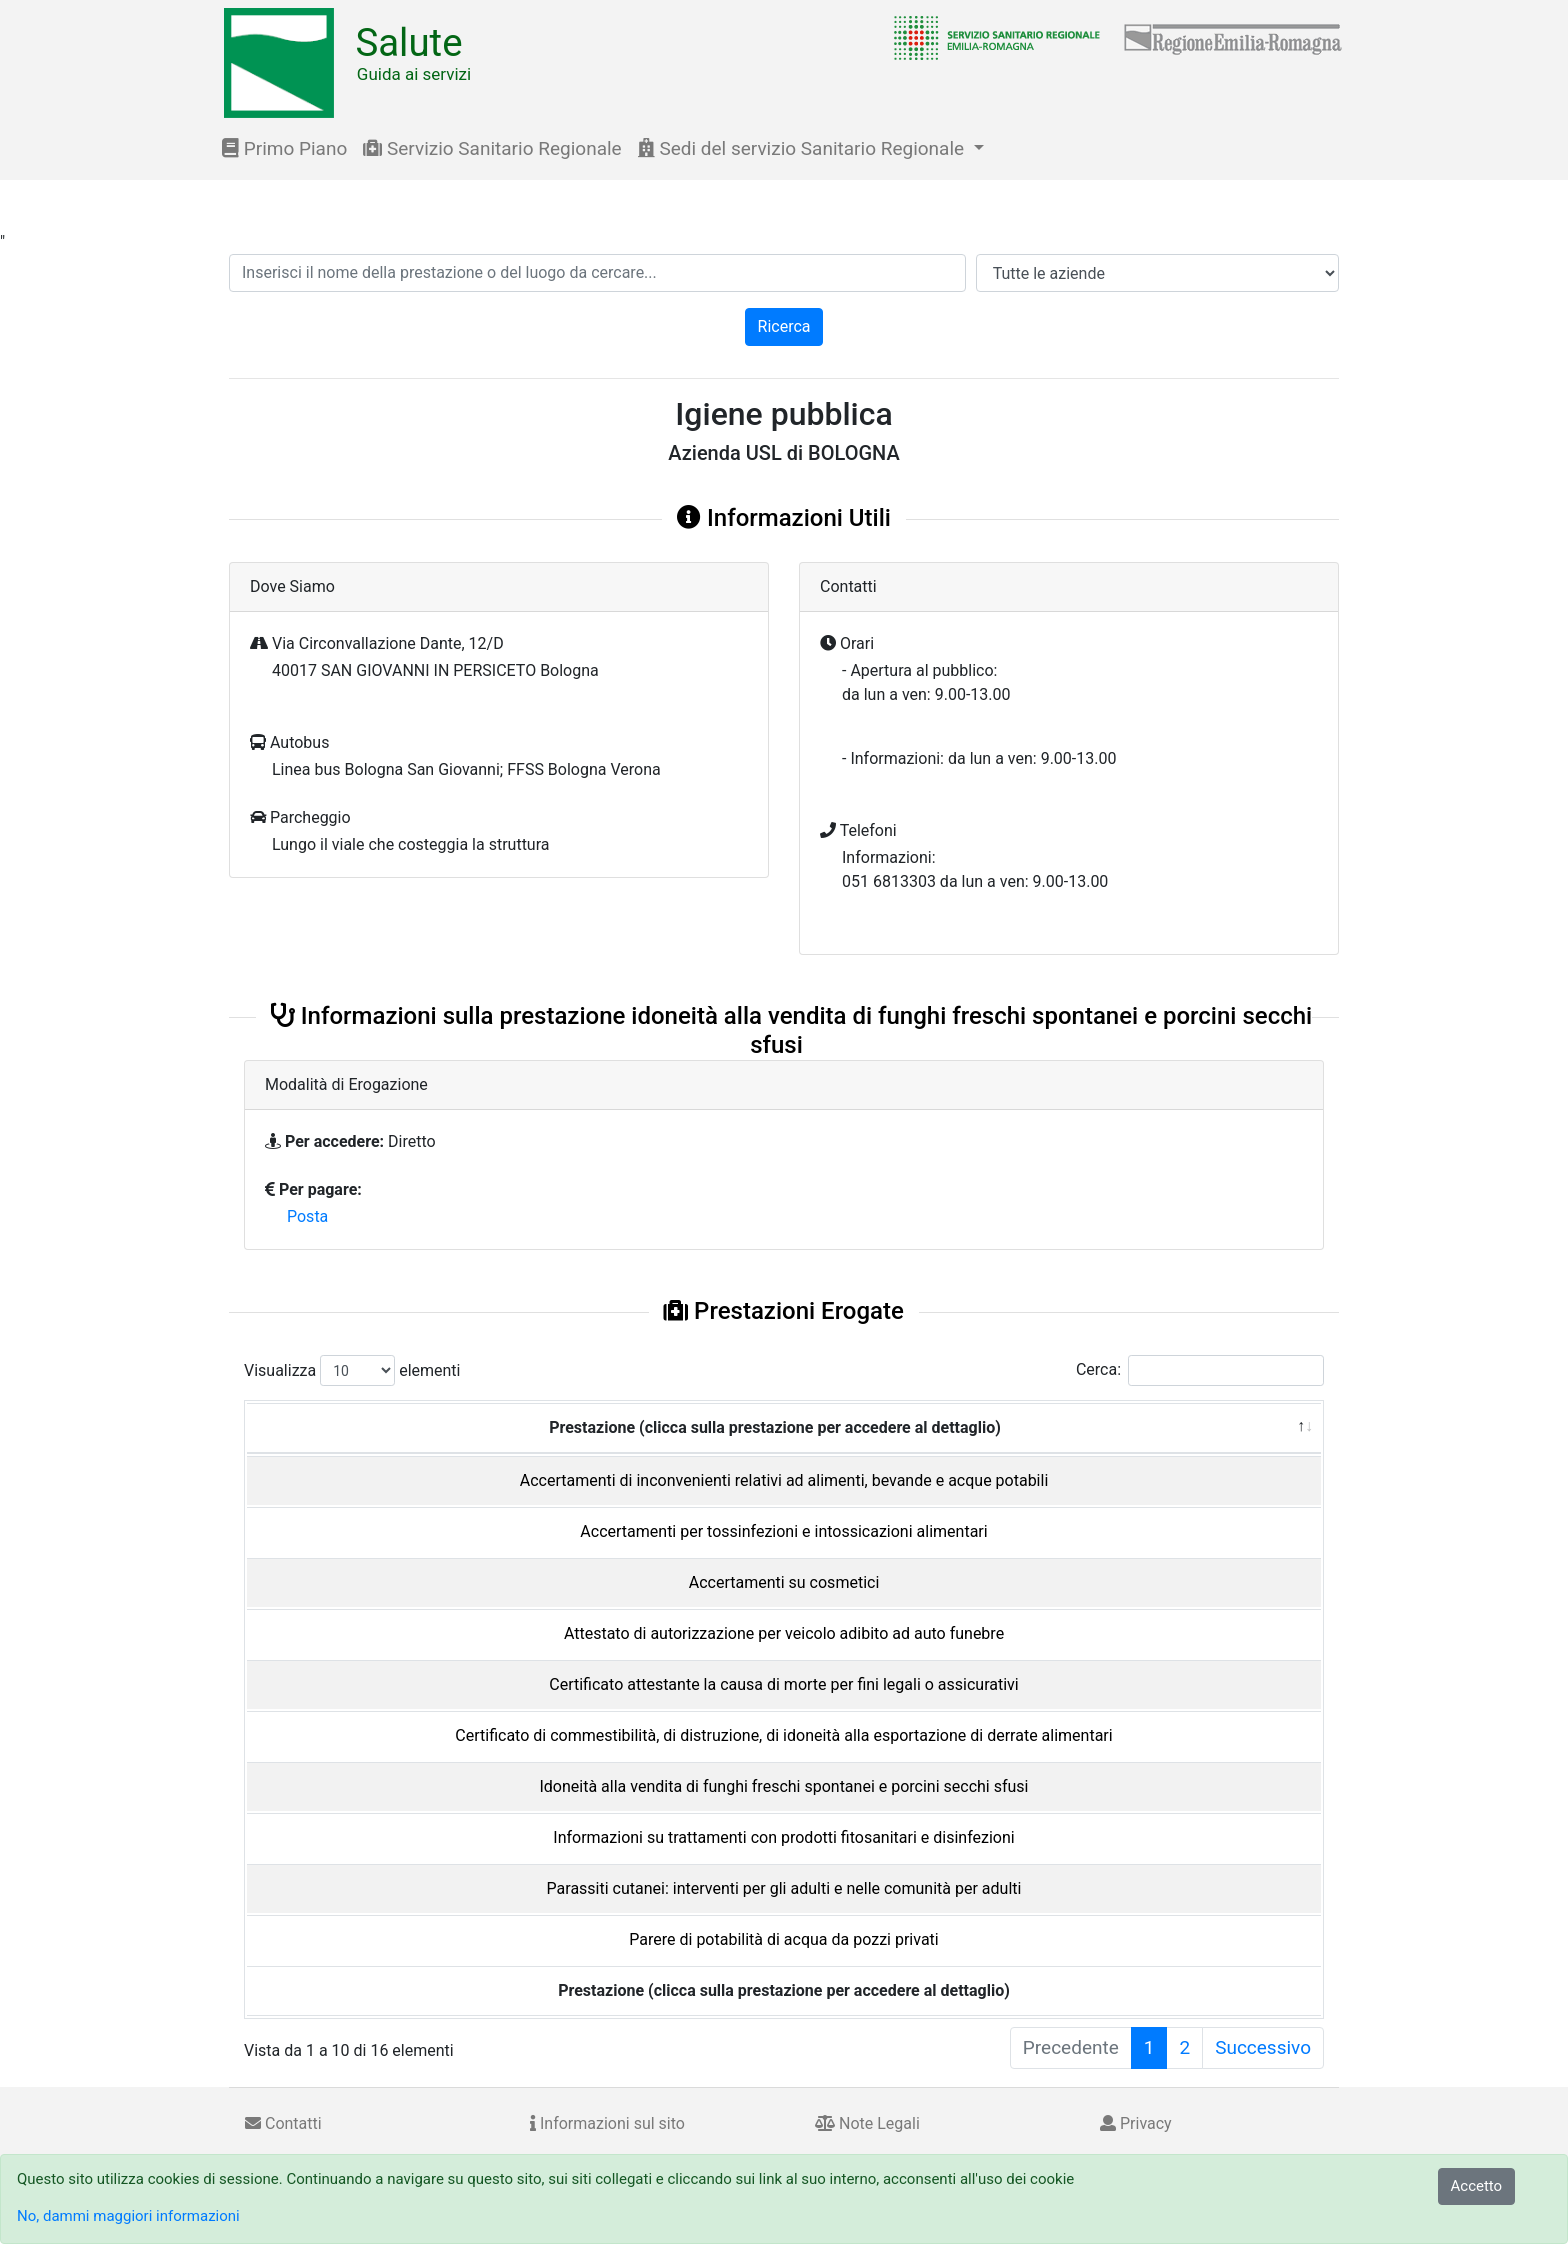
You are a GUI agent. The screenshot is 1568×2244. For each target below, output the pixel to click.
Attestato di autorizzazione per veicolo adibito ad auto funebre (784, 1633)
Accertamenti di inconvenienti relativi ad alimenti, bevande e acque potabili (784, 1480)
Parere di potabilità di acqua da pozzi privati (783, 1939)
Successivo (1263, 2047)
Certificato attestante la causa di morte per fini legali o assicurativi (783, 1684)
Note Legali (867, 2123)
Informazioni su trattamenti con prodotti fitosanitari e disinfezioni (783, 1837)
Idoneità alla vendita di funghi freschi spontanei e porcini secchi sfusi (783, 1786)
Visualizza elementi (352, 1370)
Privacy (1136, 2123)
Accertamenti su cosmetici (784, 1582)
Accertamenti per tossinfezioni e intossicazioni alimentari (783, 1531)
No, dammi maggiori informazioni (128, 2216)
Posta (307, 1216)
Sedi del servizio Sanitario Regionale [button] (803, 148)
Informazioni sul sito (607, 2123)
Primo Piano (284, 148)
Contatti (283, 2123)
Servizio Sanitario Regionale (492, 148)
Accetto (1477, 2186)
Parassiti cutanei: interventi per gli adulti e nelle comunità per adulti (784, 1888)
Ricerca (784, 326)
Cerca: (1200, 1370)
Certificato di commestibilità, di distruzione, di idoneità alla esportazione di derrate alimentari (783, 1735)
